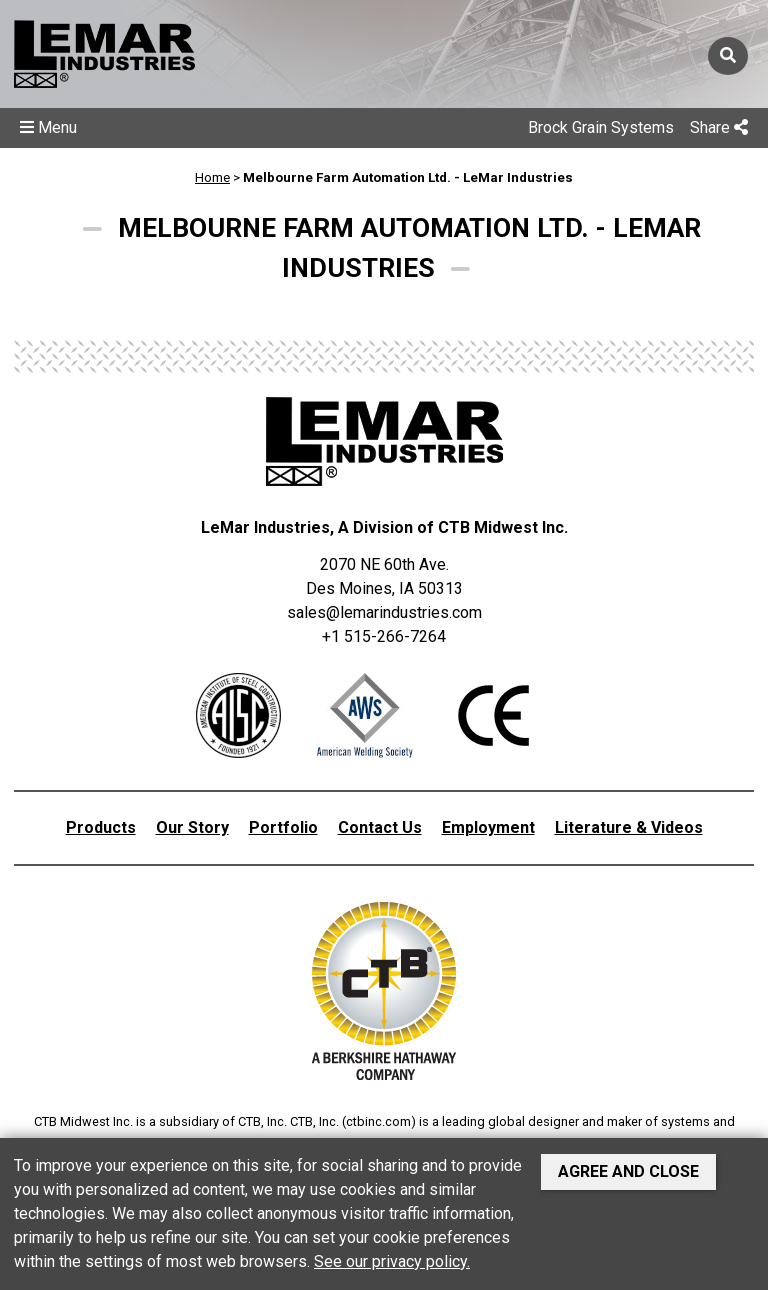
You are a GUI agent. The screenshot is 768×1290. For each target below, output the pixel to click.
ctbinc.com (378, 1121)
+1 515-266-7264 (384, 636)
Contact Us (380, 827)
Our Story (192, 827)
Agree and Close (628, 1171)
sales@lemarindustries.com (384, 612)
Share (719, 127)
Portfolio (283, 827)
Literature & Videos (629, 827)
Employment (488, 827)
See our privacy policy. (392, 1261)
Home (212, 177)
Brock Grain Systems (601, 127)
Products (101, 827)
